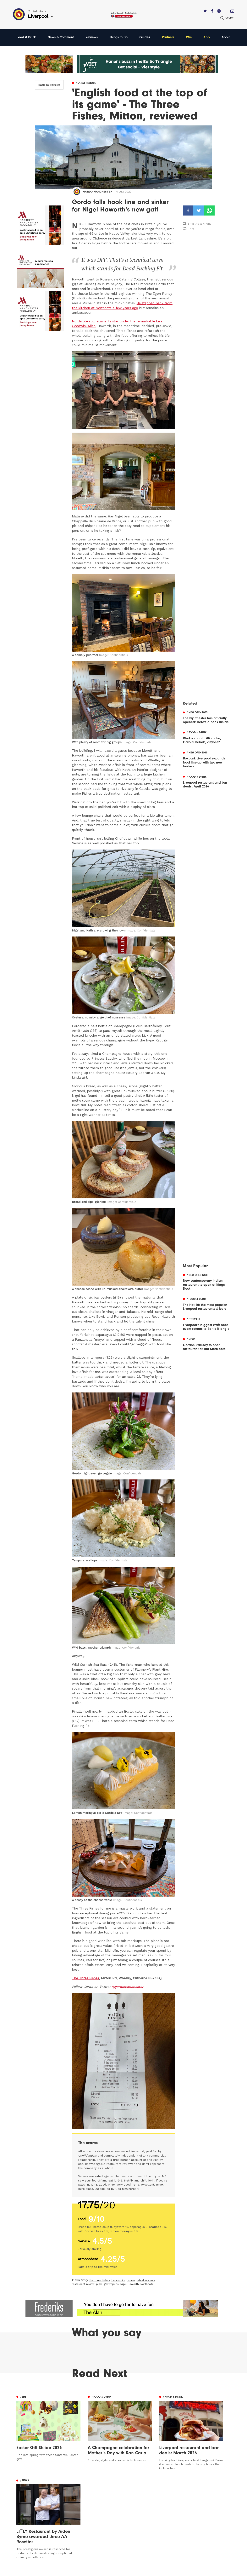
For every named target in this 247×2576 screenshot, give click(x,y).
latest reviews (146, 2280)
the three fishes (99, 2280)
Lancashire (118, 2280)
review (131, 2280)
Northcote (147, 2284)
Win (189, 37)
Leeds (21, 2508)
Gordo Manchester (97, 191)
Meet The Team (157, 2530)
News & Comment (61, 37)
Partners (168, 37)
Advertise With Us (159, 2508)
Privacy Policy (156, 2519)
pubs (99, 2284)
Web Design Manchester (160, 2571)
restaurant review (83, 2284)
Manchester (25, 2502)
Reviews (92, 37)
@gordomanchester (127, 1987)
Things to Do (119, 37)
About (226, 37)
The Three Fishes (85, 1978)
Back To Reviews (49, 84)
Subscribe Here (157, 2513)
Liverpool (23, 2513)
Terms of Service (158, 2525)
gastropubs (111, 2284)
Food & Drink (26, 37)
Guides (145, 37)
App (207, 37)
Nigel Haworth (129, 2284)
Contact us (154, 2502)
